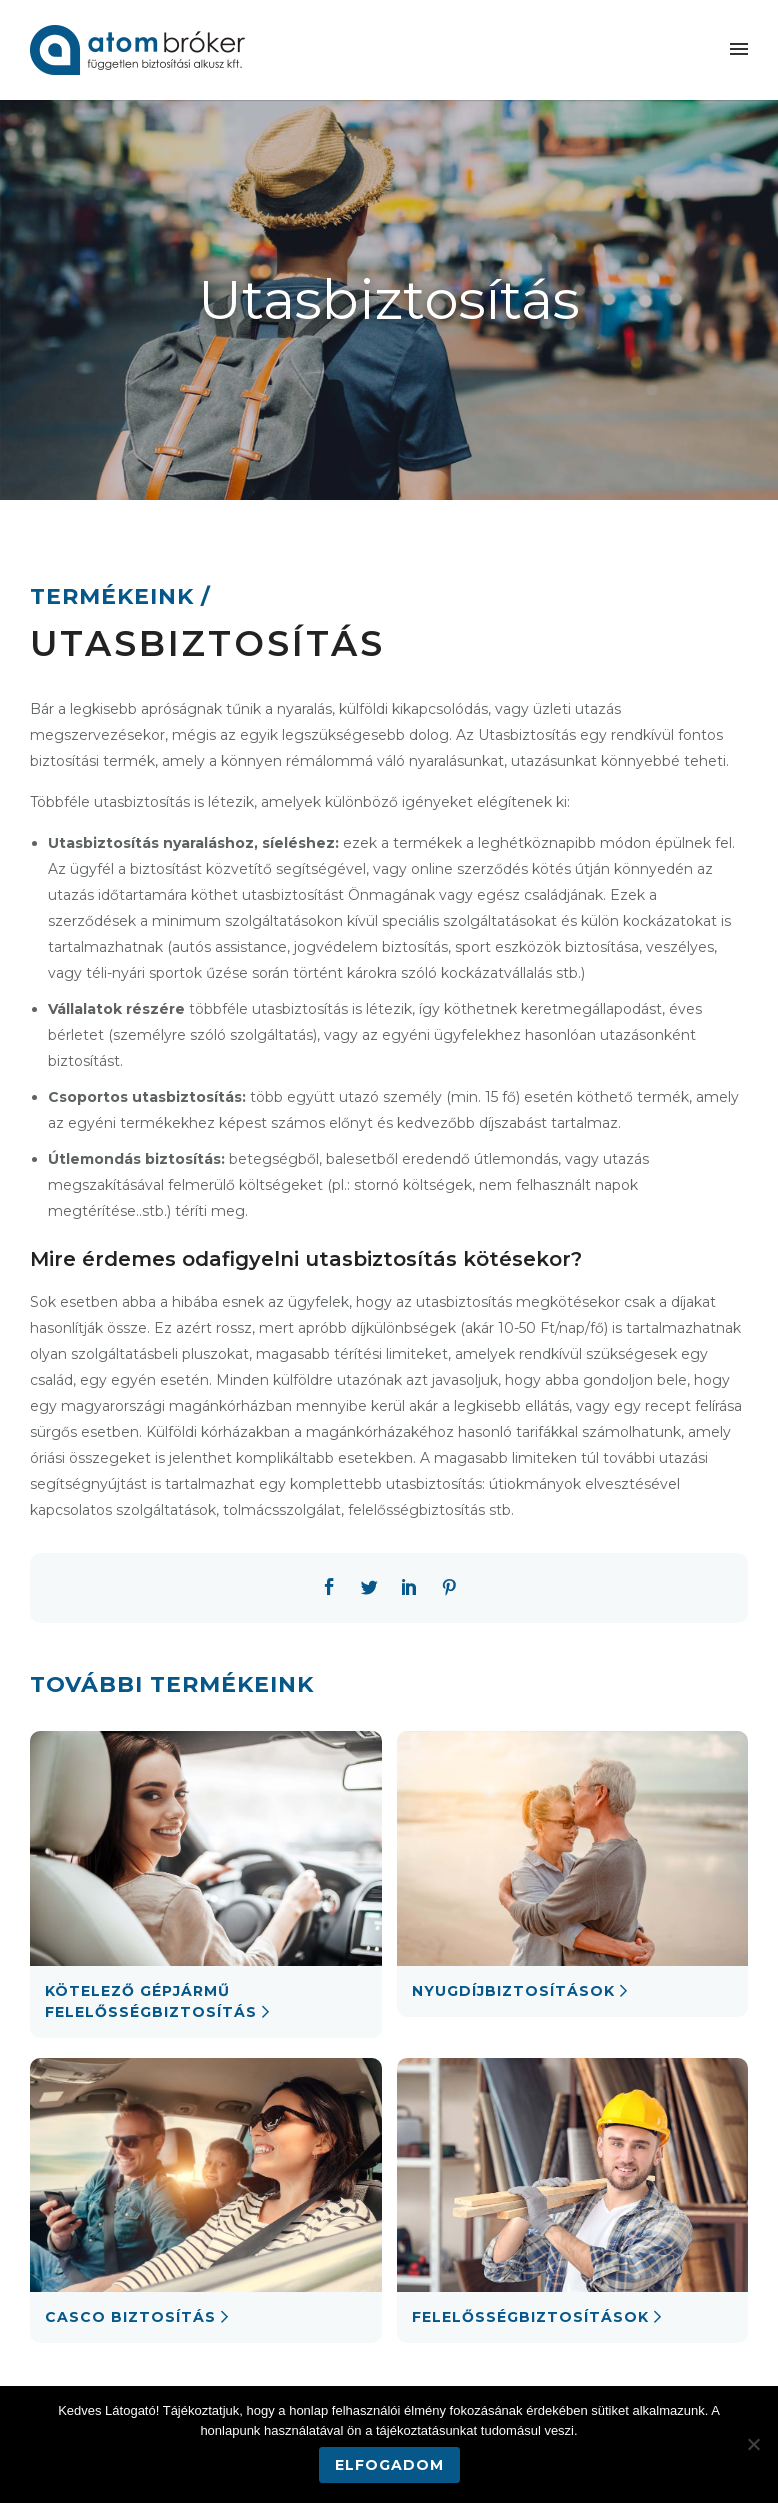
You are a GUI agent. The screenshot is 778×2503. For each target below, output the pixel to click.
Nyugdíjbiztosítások (513, 1991)
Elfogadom (389, 2465)
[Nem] (753, 2444)
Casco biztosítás (130, 2317)
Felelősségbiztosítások (530, 2317)
